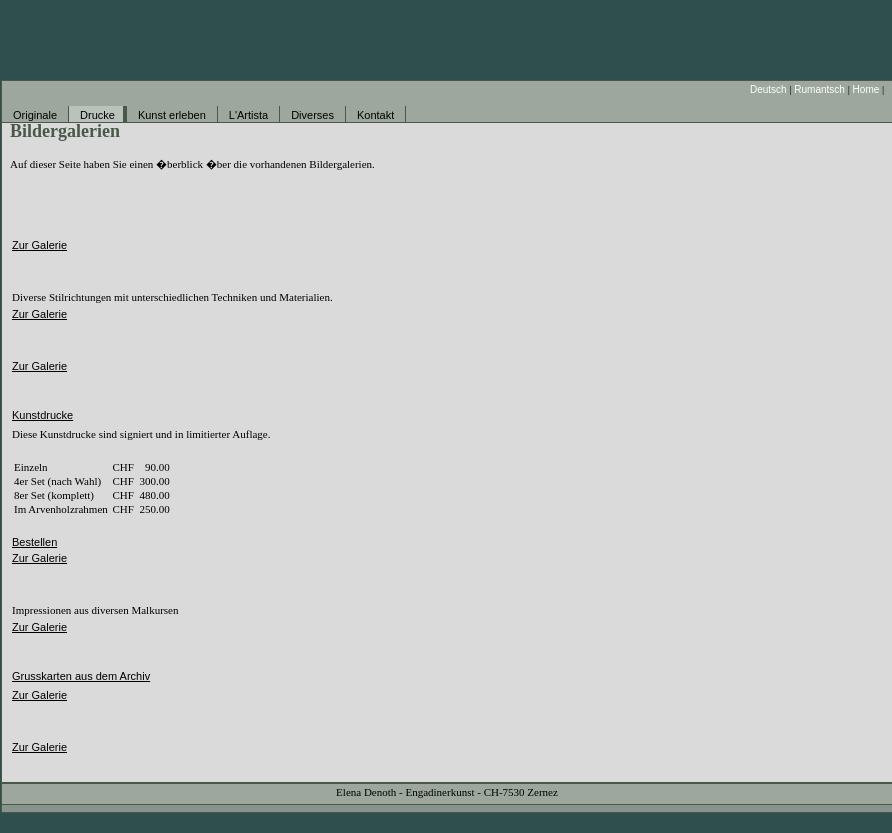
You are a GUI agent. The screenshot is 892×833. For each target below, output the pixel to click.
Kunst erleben (172, 115)
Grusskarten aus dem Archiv (81, 676)
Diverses (312, 115)
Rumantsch (819, 89)
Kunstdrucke (42, 415)
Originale (35, 115)
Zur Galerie (39, 245)
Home (866, 89)
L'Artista (248, 115)
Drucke (97, 115)
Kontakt (375, 115)
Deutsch (768, 89)
